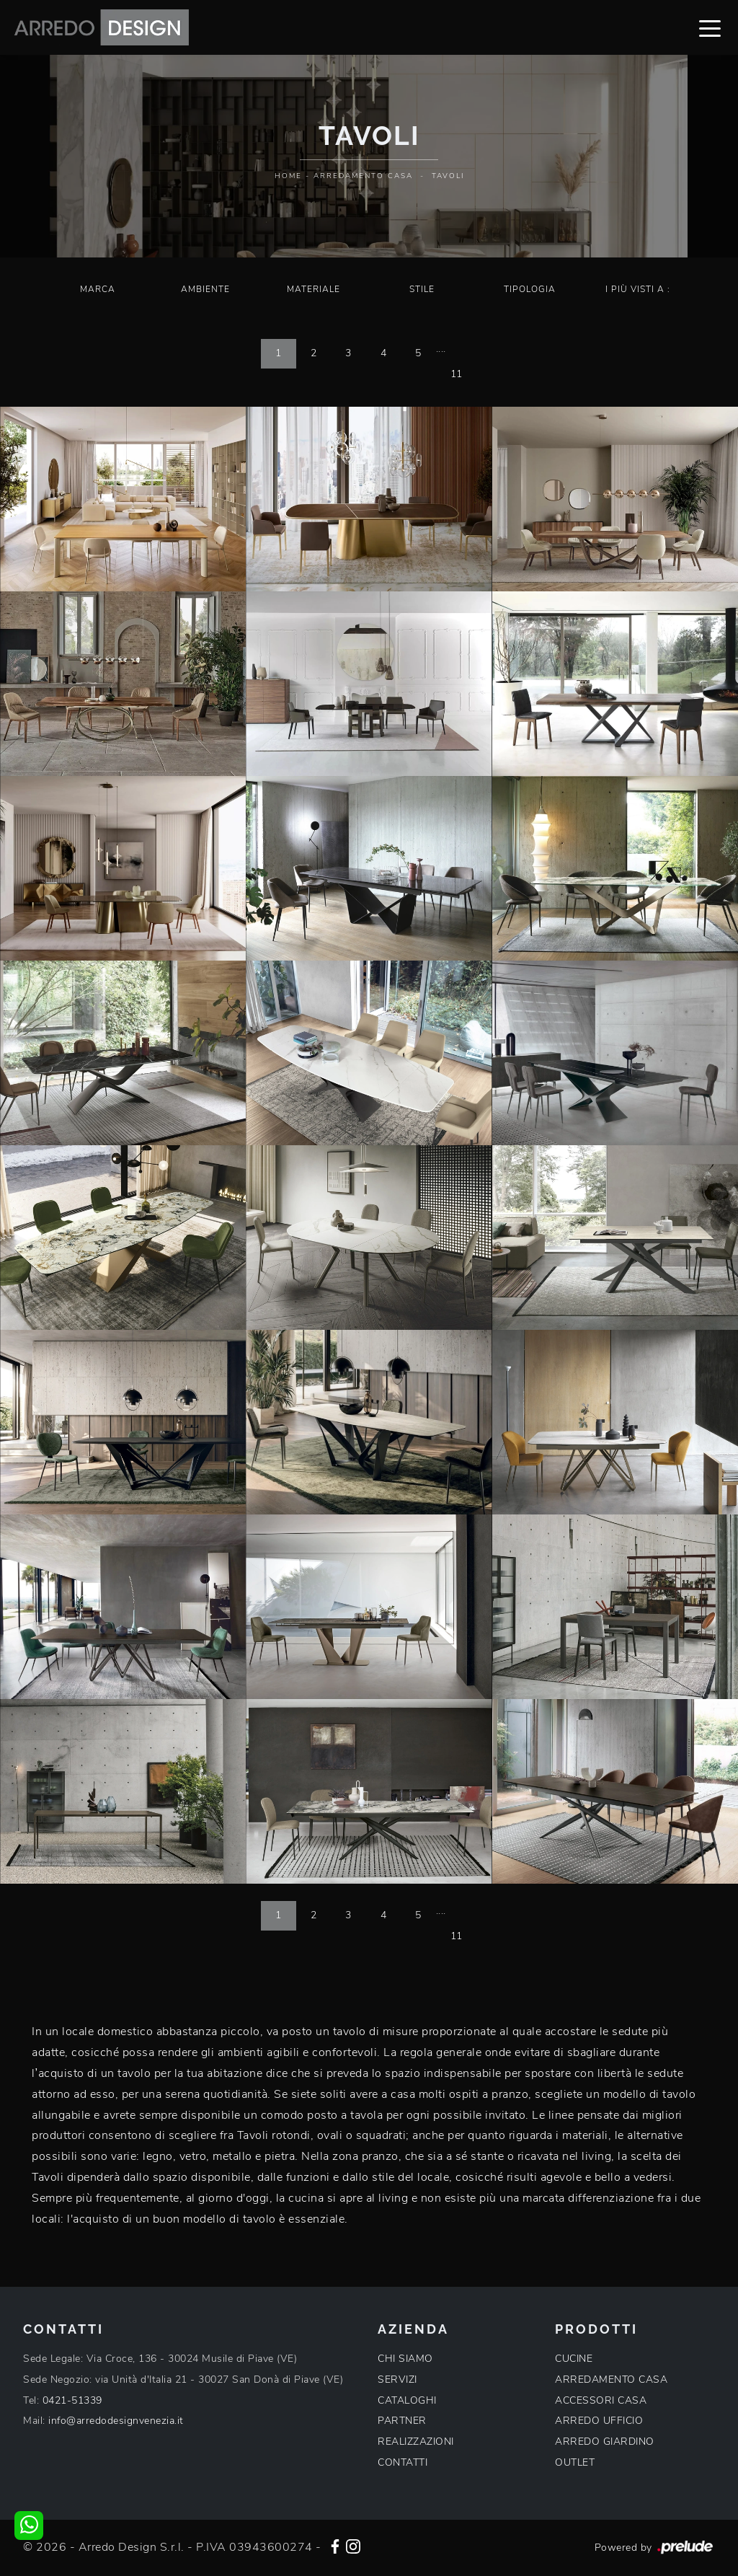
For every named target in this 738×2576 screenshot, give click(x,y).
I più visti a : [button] (637, 289)
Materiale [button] (313, 289)
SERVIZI (397, 2379)
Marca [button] (97, 289)
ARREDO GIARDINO (604, 2441)
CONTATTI (402, 2462)
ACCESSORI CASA (600, 2400)
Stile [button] (422, 289)
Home (288, 176)
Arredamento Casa (363, 176)
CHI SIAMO (405, 2358)
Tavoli (448, 176)
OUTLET (575, 2462)
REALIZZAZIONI (416, 2441)
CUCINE (573, 2358)
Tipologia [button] (530, 289)
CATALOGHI (407, 2400)
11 (456, 374)
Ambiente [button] (205, 289)
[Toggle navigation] (709, 27)
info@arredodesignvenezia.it (116, 2420)
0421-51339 (72, 2400)
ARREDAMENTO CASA (611, 2379)
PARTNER (402, 2420)
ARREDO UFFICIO (599, 2420)
